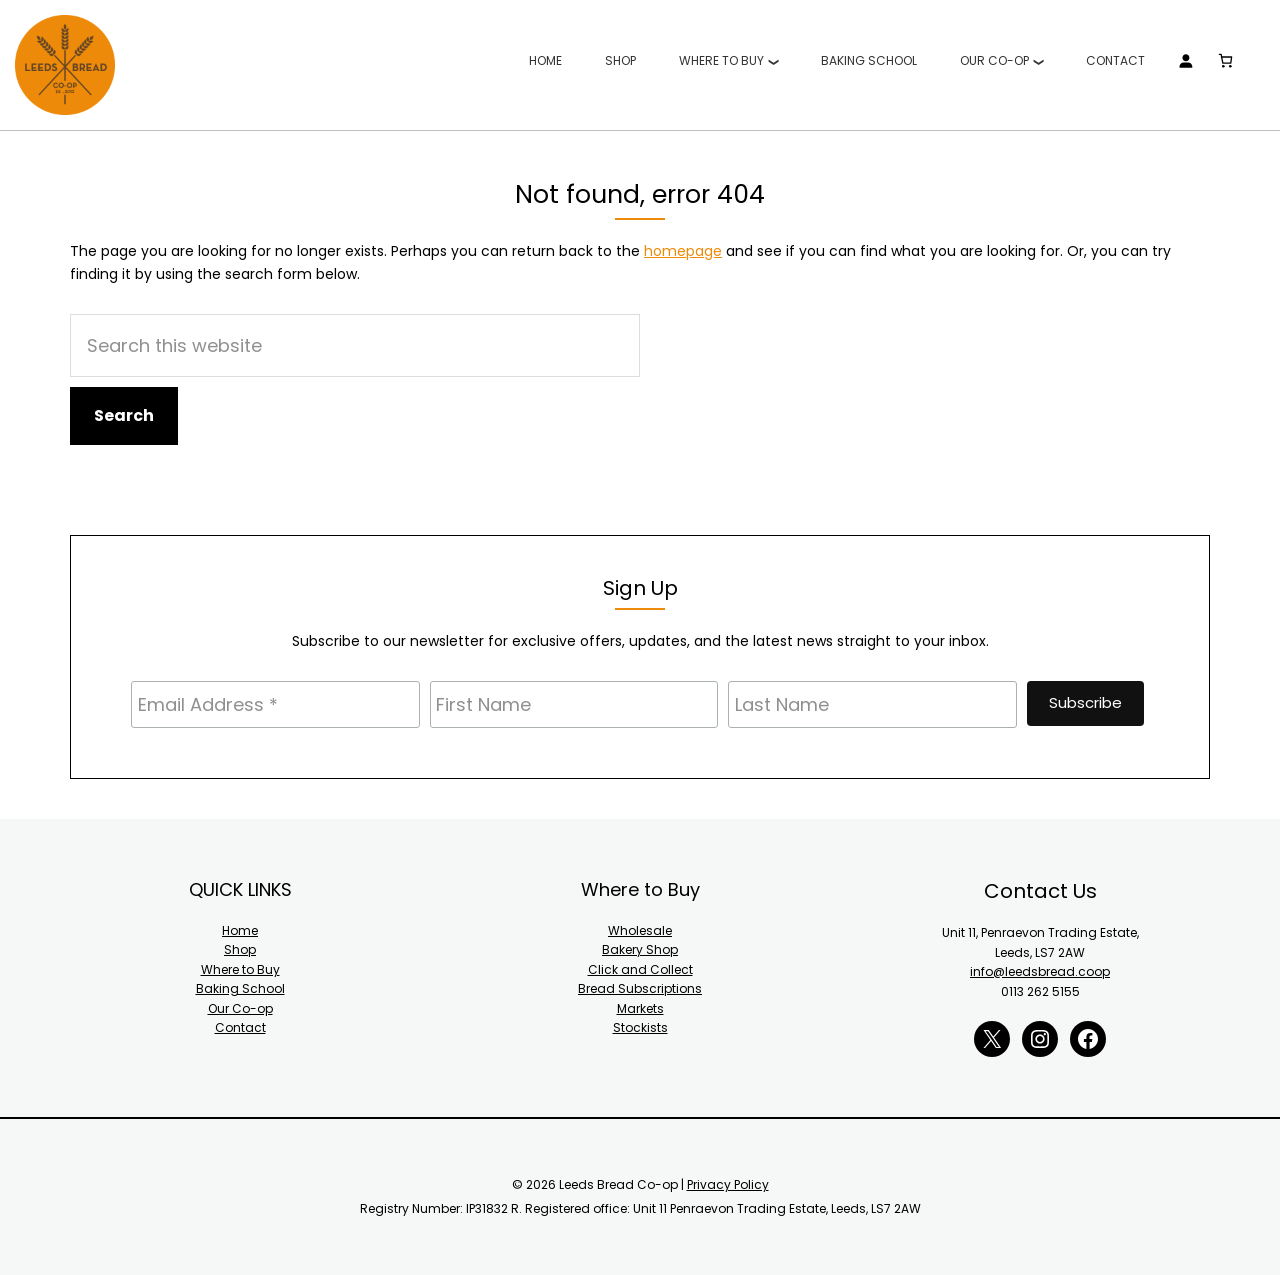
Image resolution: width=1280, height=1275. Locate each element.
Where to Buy (240, 969)
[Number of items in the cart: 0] (1224, 60)
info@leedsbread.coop (1040, 971)
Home (240, 930)
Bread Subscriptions (640, 988)
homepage (683, 251)
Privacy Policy (728, 1184)
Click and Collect (640, 969)
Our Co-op (240, 1008)
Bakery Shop (640, 949)
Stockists (640, 1027)
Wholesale (640, 930)
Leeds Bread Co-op (65, 65)
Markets (640, 1008)
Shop (240, 949)
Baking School (240, 988)
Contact (240, 1027)
